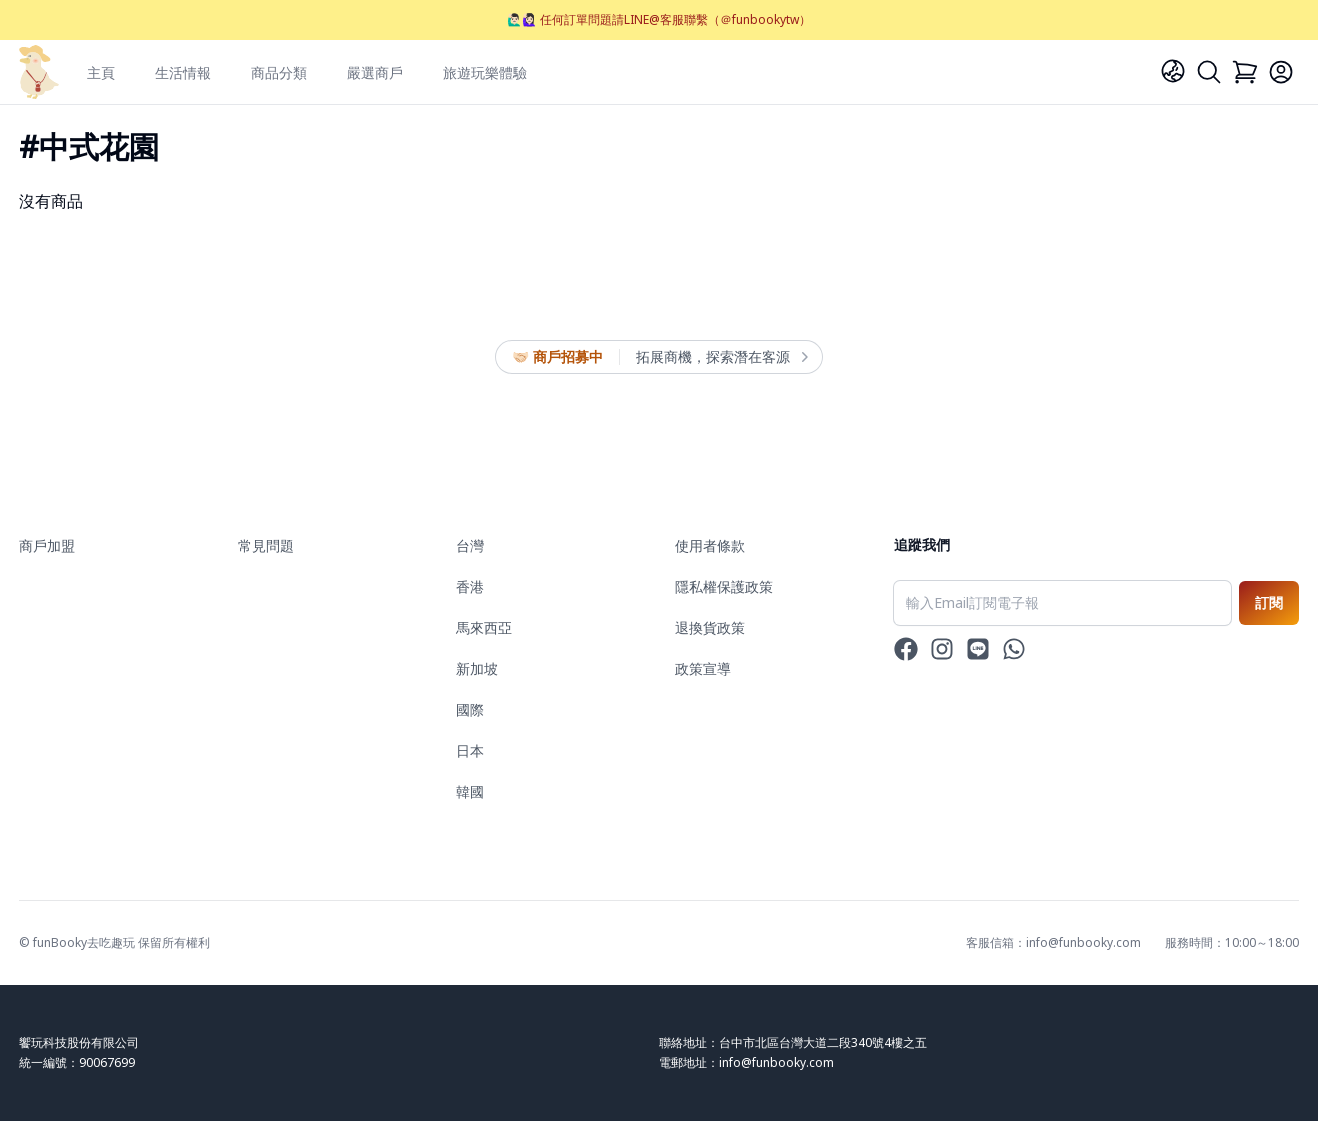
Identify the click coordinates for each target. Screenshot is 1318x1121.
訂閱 (1269, 602)
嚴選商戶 (375, 72)
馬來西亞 (484, 627)
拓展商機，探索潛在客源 (721, 357)
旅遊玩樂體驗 (485, 72)
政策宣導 (703, 668)
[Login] (1281, 72)
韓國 (470, 791)
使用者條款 (710, 545)
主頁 (101, 72)
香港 (470, 586)
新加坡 (477, 668)
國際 (470, 709)
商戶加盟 (47, 545)
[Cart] (1245, 72)
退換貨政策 (710, 627)
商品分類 (279, 72)
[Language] (1173, 71)
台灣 (470, 545)
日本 (470, 750)
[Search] (1209, 72)
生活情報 (183, 72)
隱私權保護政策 (724, 586)
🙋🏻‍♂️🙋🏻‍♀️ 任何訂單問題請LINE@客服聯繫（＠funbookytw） (659, 19)
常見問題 (266, 545)
